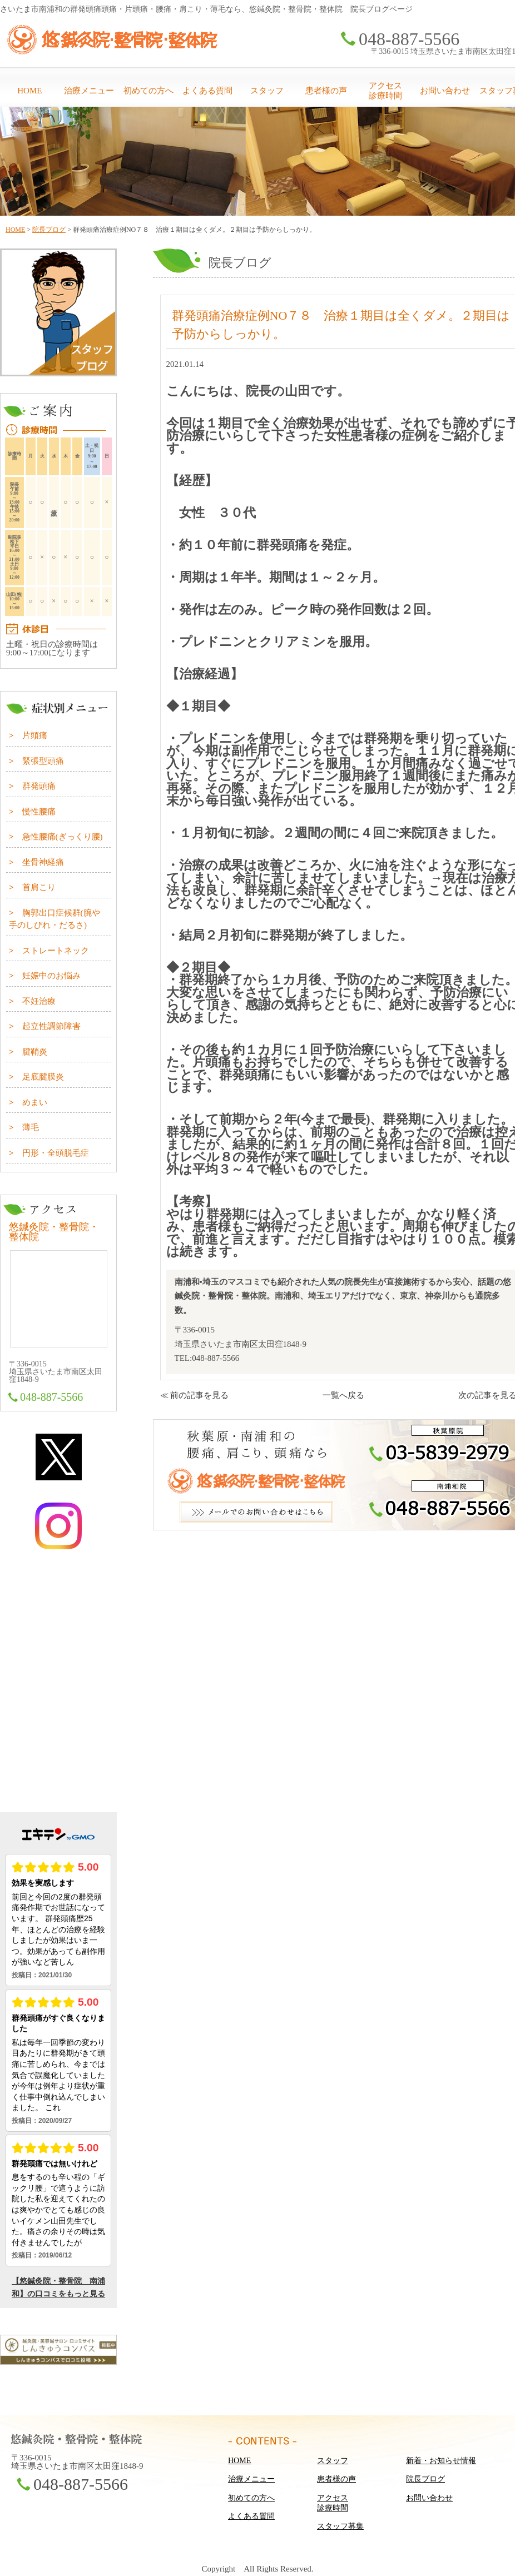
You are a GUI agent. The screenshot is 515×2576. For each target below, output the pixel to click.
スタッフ (267, 90)
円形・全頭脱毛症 (55, 1152)
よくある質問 (207, 90)
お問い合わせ (445, 90)
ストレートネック (55, 950)
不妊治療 (39, 1001)
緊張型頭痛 (43, 761)
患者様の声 (326, 90)
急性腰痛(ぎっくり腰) (62, 836)
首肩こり (39, 887)
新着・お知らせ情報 (441, 2460)
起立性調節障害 (51, 1026)
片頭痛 (34, 735)
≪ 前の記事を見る (194, 1395)
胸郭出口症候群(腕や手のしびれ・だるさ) (54, 919)
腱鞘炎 (34, 1051)
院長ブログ (49, 229)
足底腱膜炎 (43, 1076)
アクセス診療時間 (385, 90)
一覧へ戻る (343, 1395)
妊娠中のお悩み (51, 975)
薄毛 (30, 1127)
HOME (29, 90)
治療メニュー (89, 90)
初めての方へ (148, 90)
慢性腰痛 (39, 811)
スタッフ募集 (340, 2526)
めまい (34, 1102)
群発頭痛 (39, 786)
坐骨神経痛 (43, 862)
